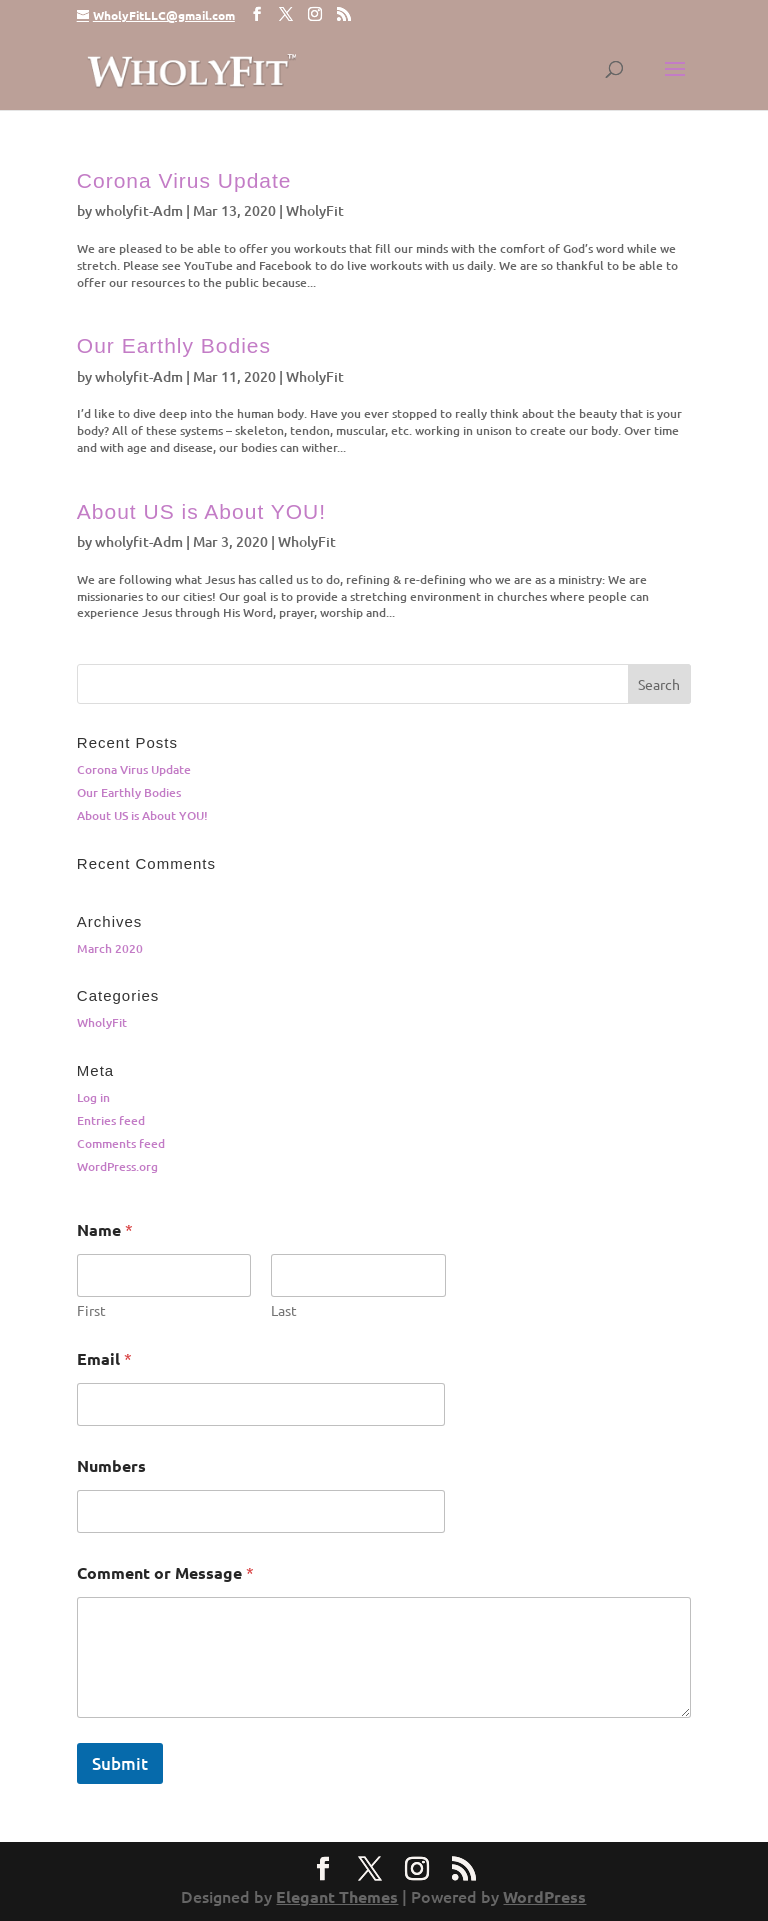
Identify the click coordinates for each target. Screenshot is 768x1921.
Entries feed (111, 1120)
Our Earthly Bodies (174, 345)
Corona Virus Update (184, 180)
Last (284, 1310)
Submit (120, 1763)
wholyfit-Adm (139, 210)
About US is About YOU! (201, 511)
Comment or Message (165, 1572)
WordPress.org (117, 1166)
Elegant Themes (337, 1896)
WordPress (544, 1896)
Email (104, 1358)
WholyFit (315, 210)
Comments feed (121, 1143)
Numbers (111, 1465)
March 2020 (110, 948)
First (91, 1310)
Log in (93, 1097)
